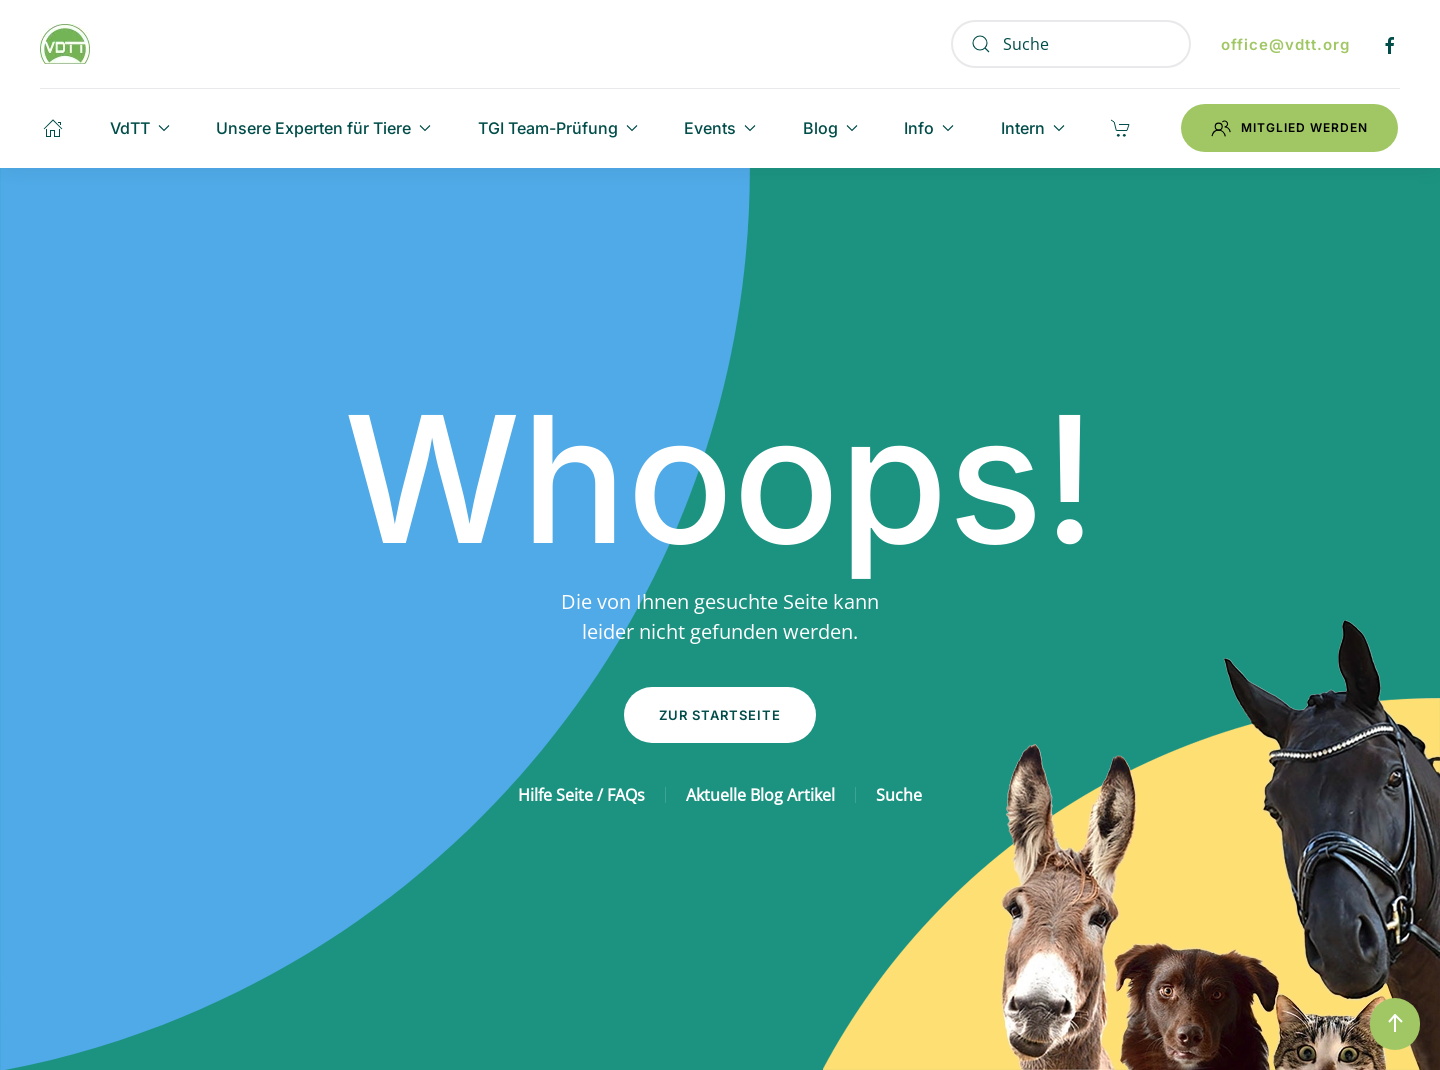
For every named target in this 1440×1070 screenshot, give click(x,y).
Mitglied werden (1289, 128)
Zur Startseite (720, 715)
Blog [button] (830, 128)
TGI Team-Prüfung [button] (558, 128)
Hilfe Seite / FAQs (581, 795)
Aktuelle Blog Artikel (760, 795)
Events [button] (720, 128)
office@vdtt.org (1285, 44)
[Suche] (1071, 44)
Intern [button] (1033, 128)
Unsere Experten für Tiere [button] (323, 128)
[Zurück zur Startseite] (65, 44)
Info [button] (929, 128)
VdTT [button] (140, 128)
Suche (899, 795)
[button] (1395, 1024)
